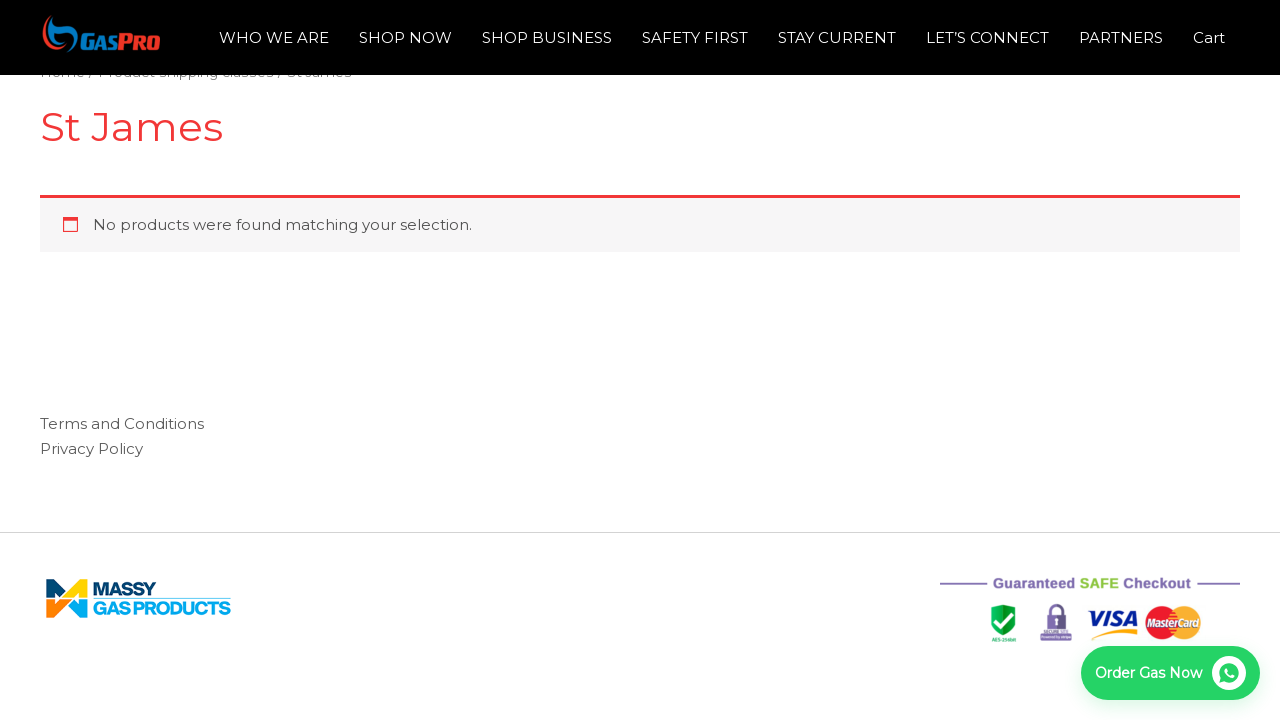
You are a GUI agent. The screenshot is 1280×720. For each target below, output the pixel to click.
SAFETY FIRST (695, 37)
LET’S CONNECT (987, 37)
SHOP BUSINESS (547, 37)
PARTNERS (1121, 37)
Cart (1209, 37)
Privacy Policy (91, 448)
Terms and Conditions (122, 423)
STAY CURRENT (837, 37)
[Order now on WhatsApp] (1170, 673)
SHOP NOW (405, 37)
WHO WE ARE (274, 37)
